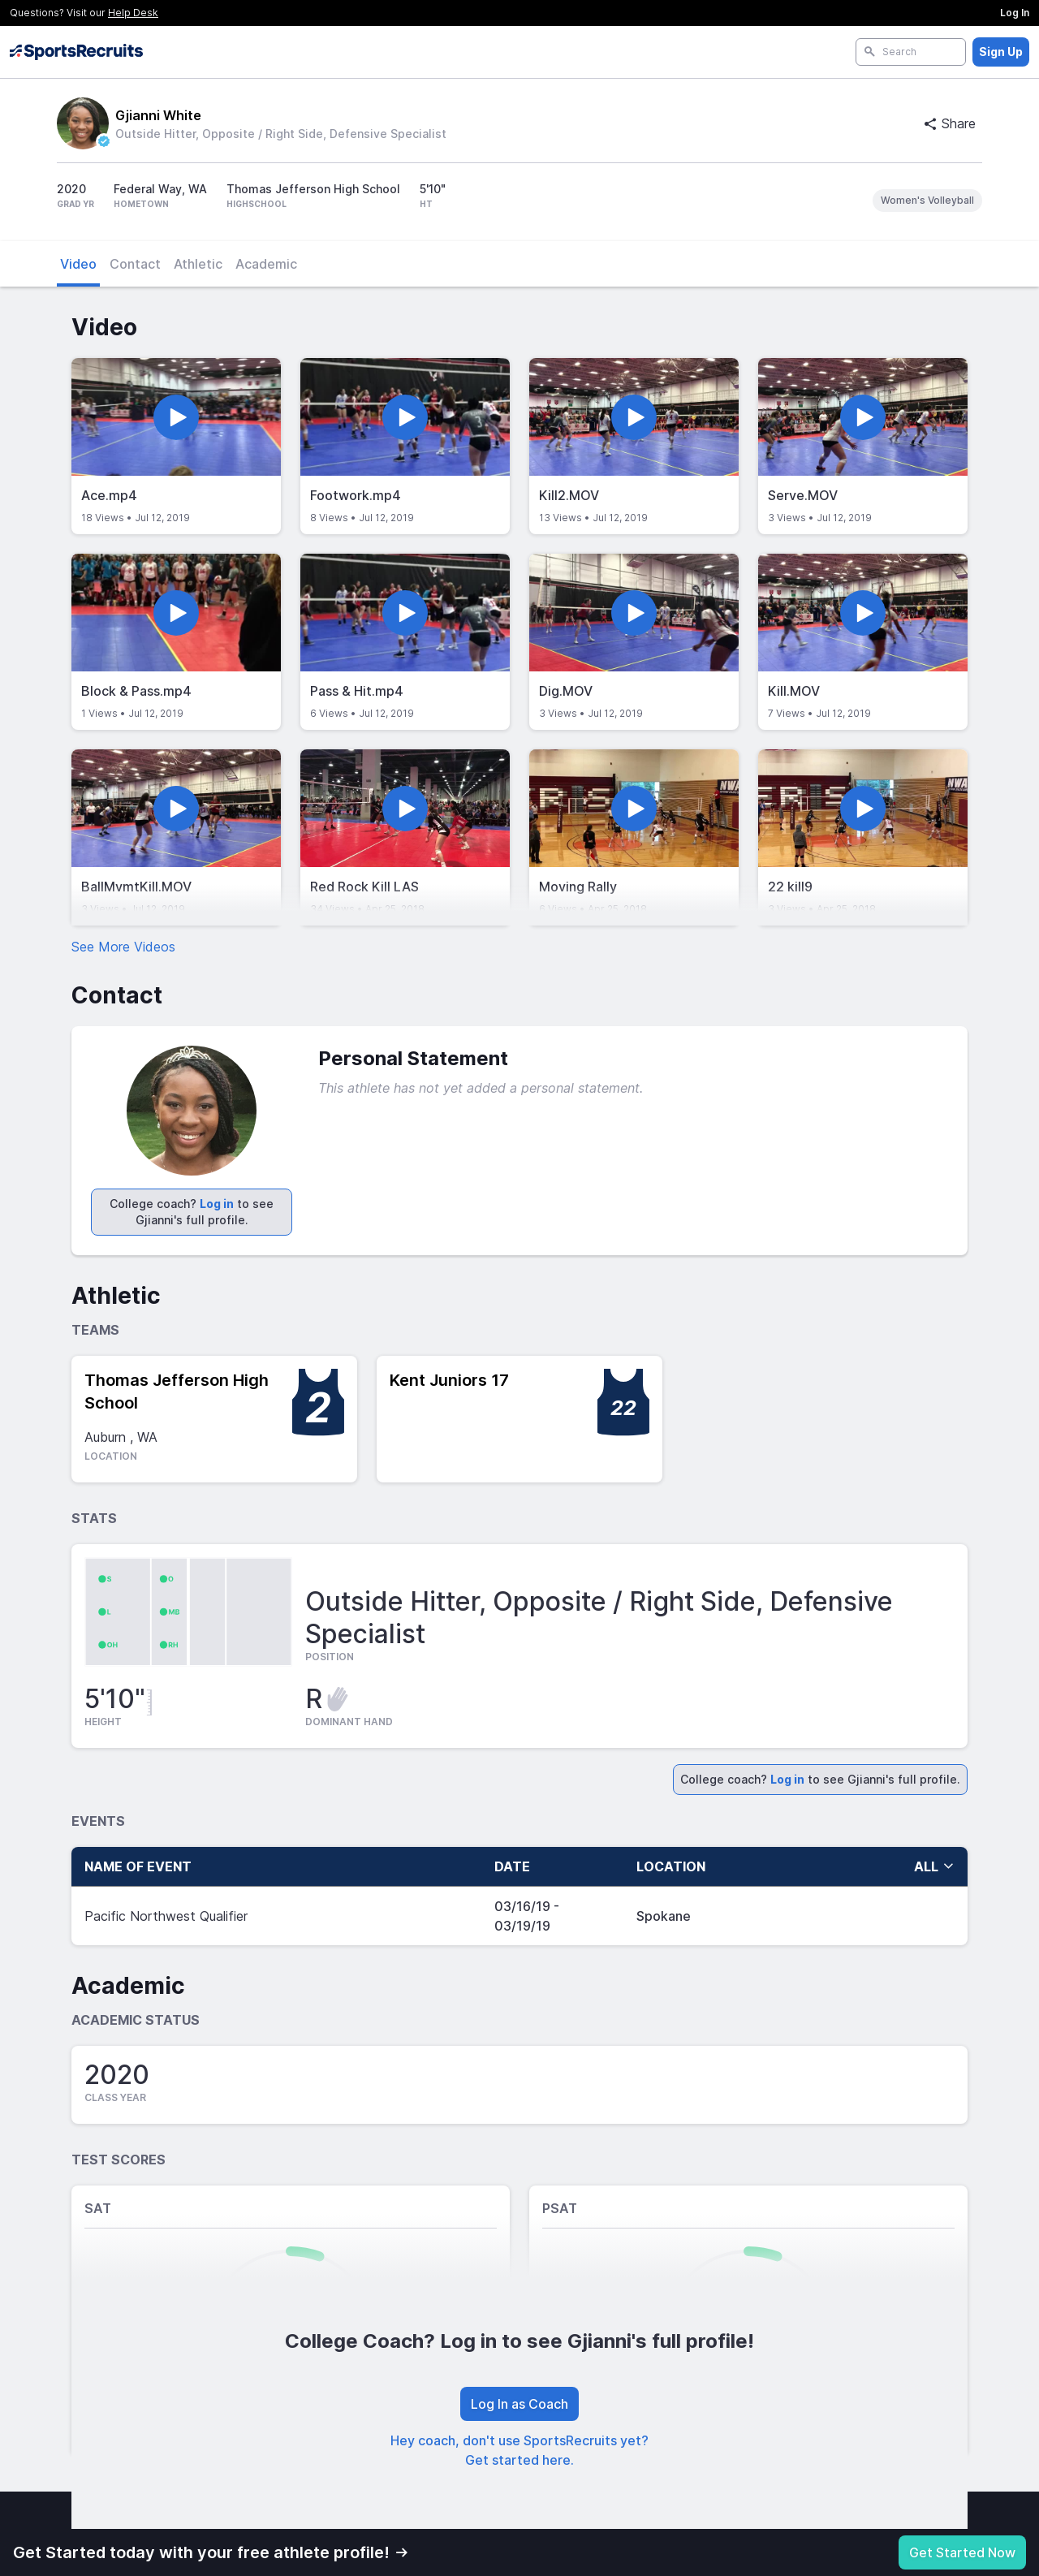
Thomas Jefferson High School (176, 1391)
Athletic (198, 264)
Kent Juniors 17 (449, 1380)
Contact (135, 264)
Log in (217, 1203)
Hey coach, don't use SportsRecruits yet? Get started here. (519, 2450)
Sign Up (1001, 51)
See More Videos (123, 946)
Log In (1014, 12)
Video (78, 264)
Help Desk (133, 12)
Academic (266, 264)
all (934, 1866)
